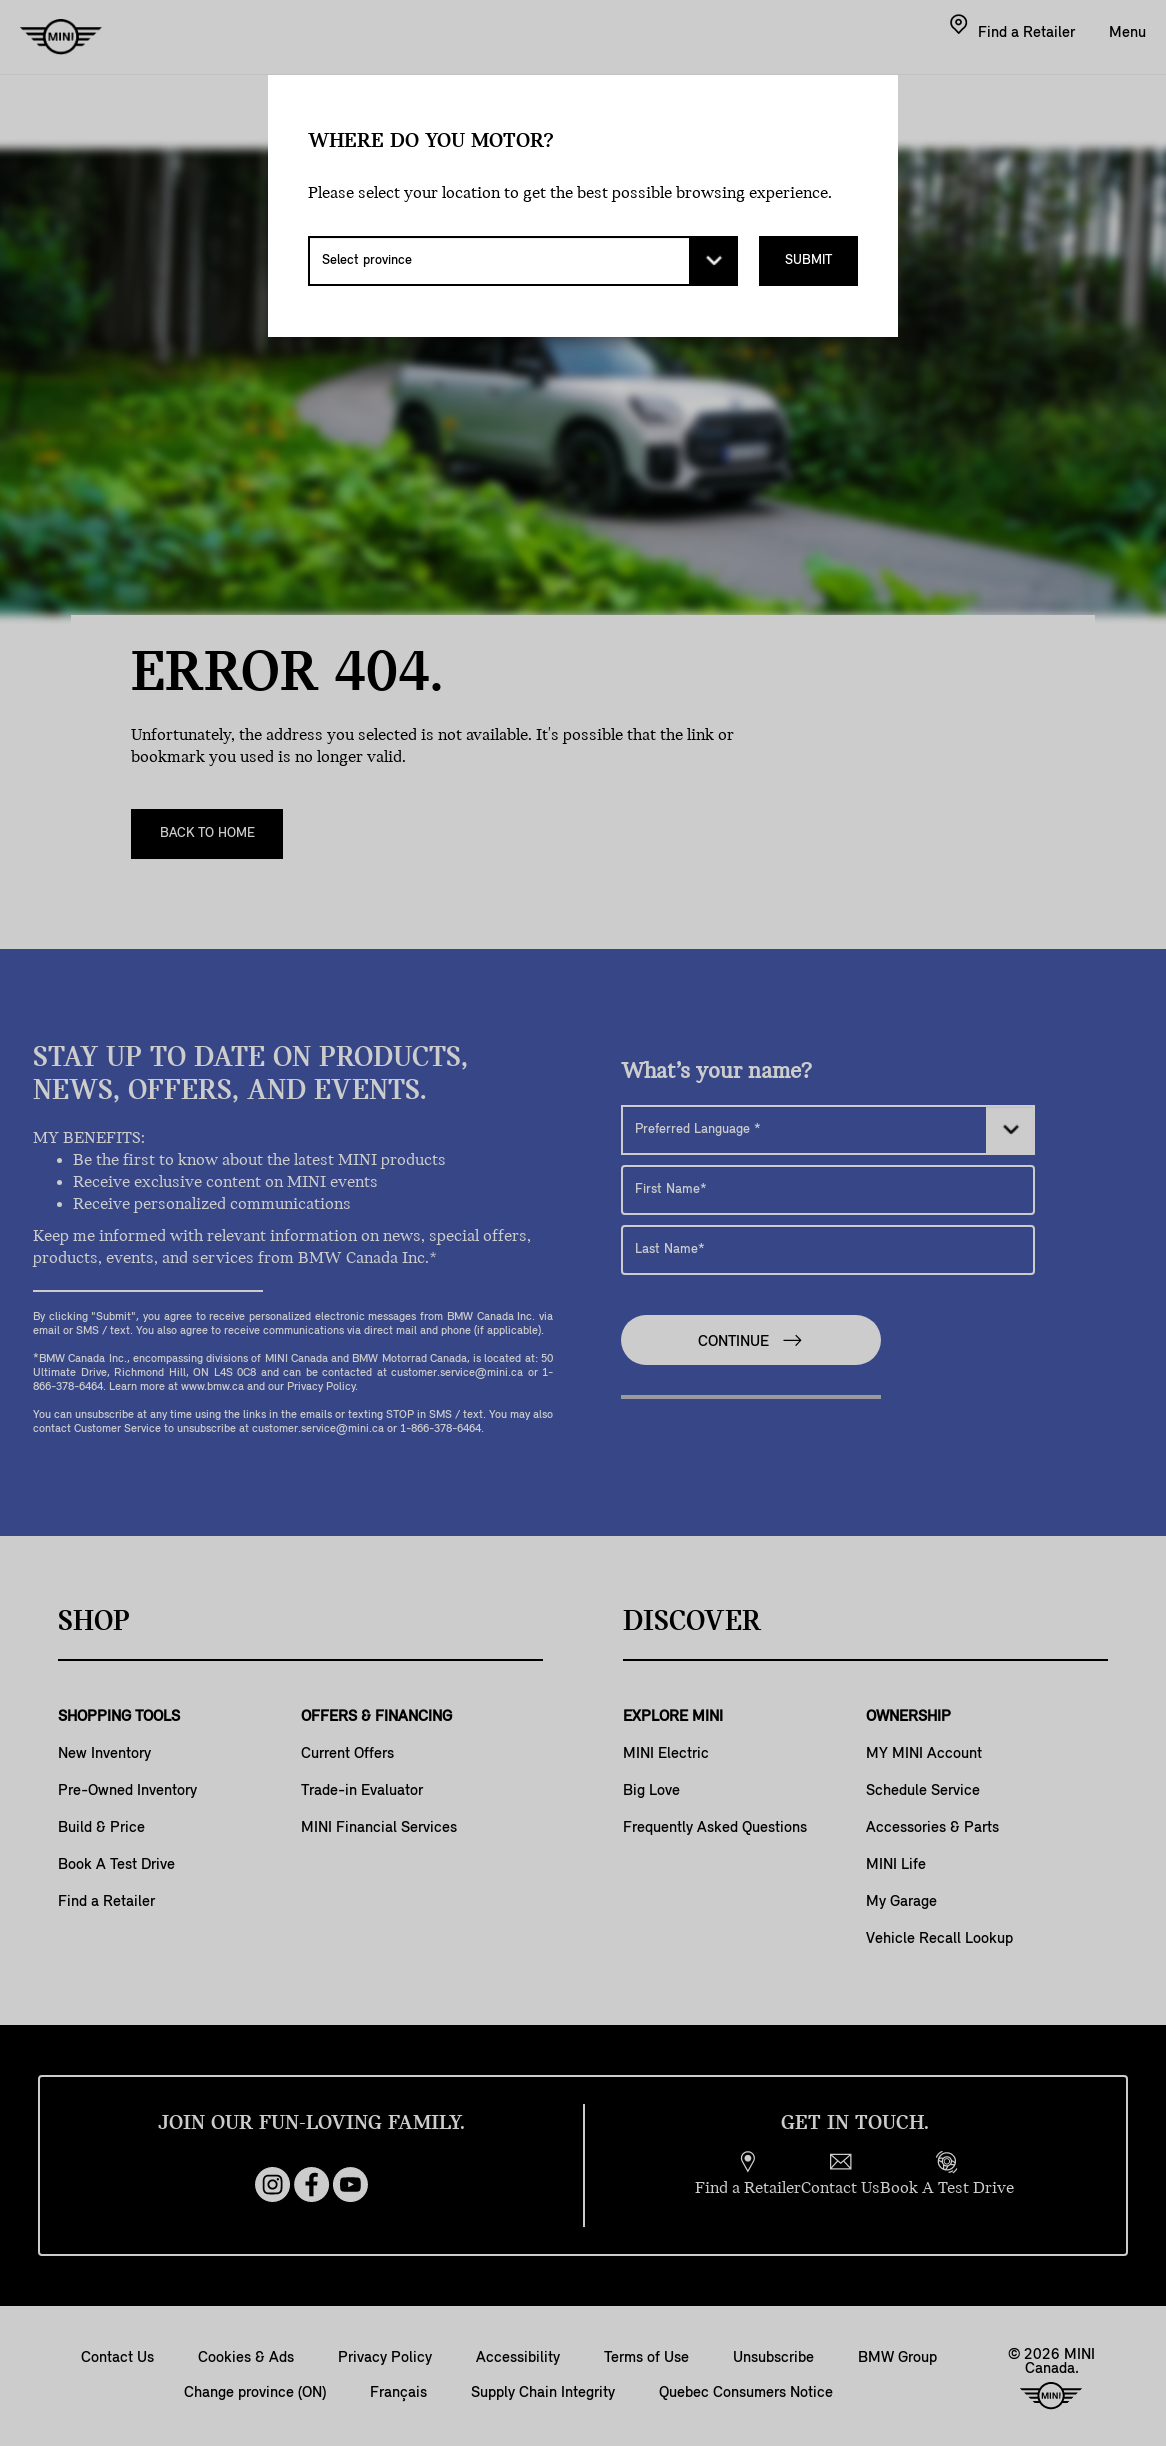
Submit (808, 260)
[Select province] (523, 261)
